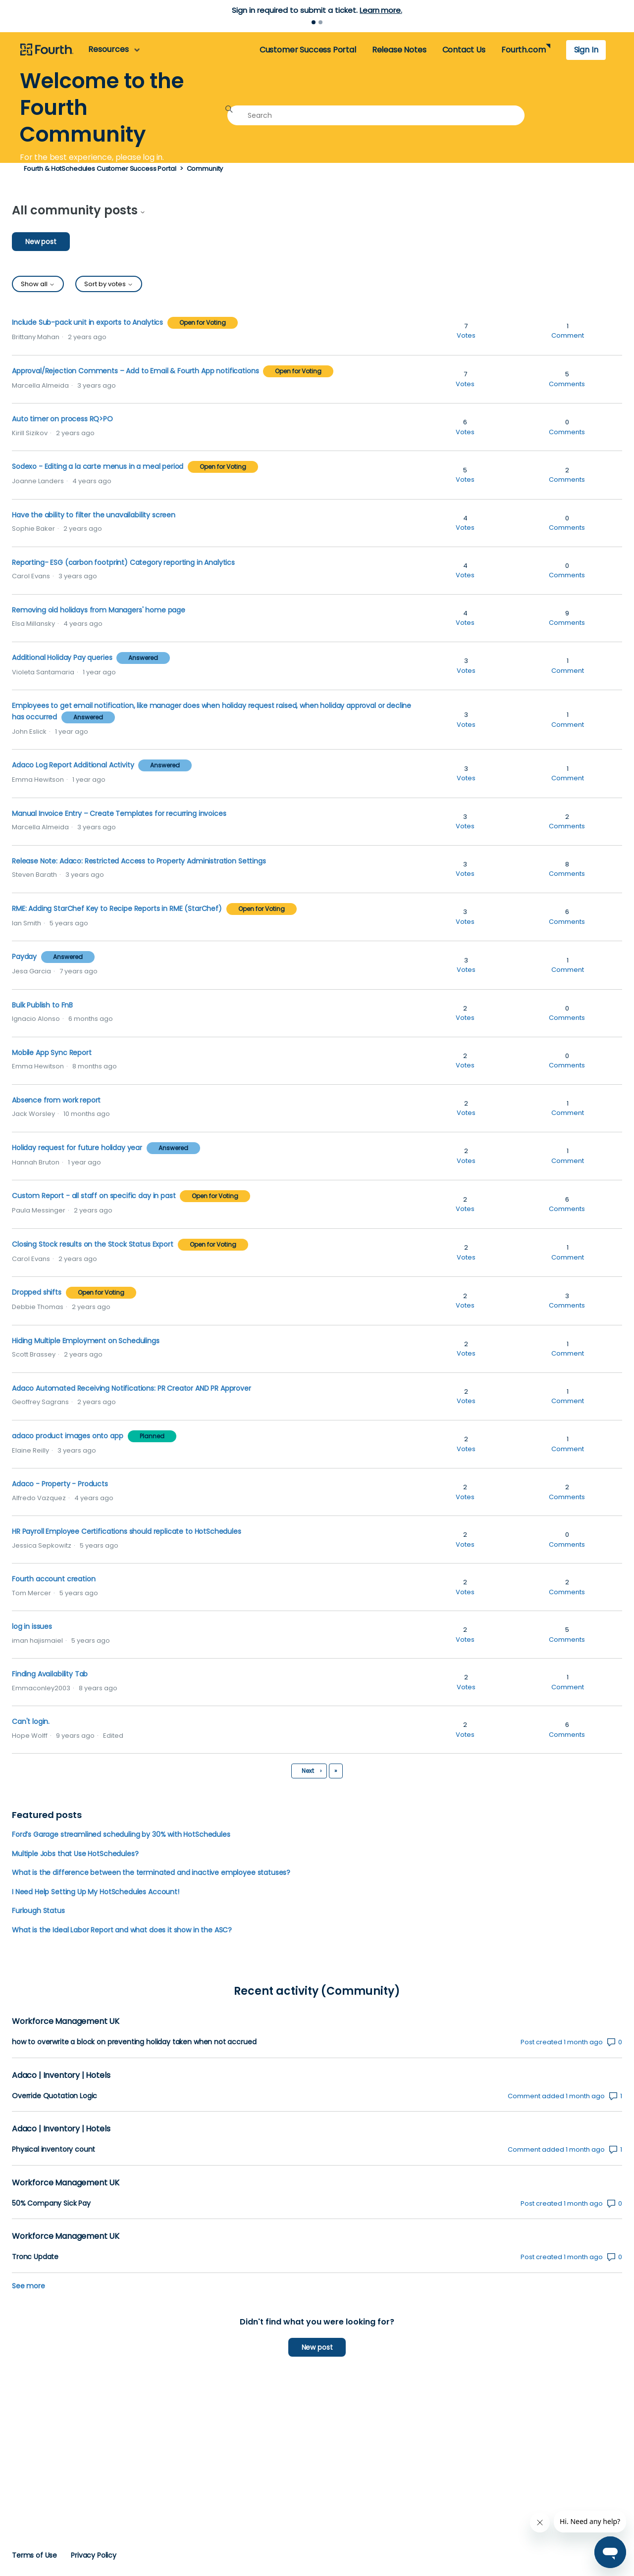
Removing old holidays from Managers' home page (98, 610)
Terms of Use (34, 2555)
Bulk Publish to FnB (42, 1005)
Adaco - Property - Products (60, 1484)
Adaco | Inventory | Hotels (61, 2075)
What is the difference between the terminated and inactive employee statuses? (151, 1872)
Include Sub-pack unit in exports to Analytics (87, 322)
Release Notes (399, 49)
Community (205, 168)
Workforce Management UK (65, 2021)
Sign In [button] (586, 49)
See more (28, 2286)
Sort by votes (108, 284)
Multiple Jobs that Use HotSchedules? (75, 1854)
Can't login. (31, 1721)
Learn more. (381, 10)
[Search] (376, 115)
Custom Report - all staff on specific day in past (93, 1196)
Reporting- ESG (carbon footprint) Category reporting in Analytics (123, 562)
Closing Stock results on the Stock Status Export (92, 1244)
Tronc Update (35, 2257)
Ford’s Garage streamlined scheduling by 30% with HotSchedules (121, 1834)
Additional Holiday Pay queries (62, 657)
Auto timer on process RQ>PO (62, 419)
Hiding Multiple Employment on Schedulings (85, 1341)
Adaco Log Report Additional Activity (74, 765)
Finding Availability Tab (50, 1674)
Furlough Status (38, 1911)
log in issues (32, 1626)
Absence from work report (56, 1100)
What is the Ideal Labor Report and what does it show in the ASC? (122, 1930)
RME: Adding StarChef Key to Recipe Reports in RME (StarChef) (117, 908)
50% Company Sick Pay (51, 2203)
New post (40, 242)
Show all (38, 284)
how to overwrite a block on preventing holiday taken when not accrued (134, 2042)
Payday (24, 956)
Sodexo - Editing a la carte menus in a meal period (97, 466)
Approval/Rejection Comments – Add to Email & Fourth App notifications (135, 371)
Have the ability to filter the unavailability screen (93, 515)
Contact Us (463, 49)
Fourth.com (523, 49)
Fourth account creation (53, 1579)
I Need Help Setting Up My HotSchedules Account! (95, 1892)
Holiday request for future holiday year (78, 1148)
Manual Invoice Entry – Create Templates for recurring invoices (119, 813)
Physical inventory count (53, 2149)
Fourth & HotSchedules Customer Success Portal (100, 168)
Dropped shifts (36, 1292)
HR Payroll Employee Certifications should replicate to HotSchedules (126, 1531)
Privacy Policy (93, 2555)
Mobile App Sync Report (52, 1053)
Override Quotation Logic (54, 2096)
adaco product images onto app (67, 1436)
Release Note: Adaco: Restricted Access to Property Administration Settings (139, 861)
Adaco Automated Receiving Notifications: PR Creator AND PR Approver (131, 1388)
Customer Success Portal (308, 49)
